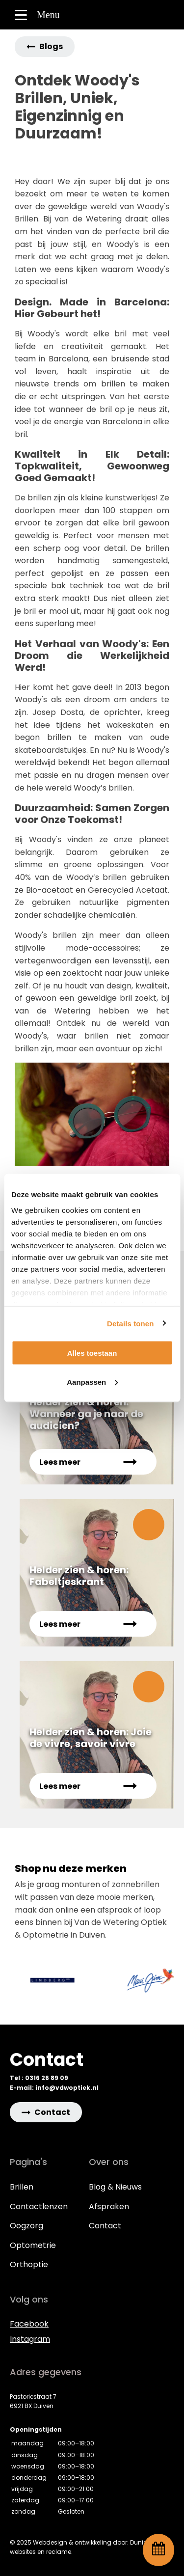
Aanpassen (92, 1381)
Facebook (29, 2323)
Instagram (30, 2339)
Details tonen (130, 1323)
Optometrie (33, 2245)
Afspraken (109, 2206)
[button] (45, 46)
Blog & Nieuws (115, 2186)
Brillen (21, 2186)
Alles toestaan (92, 1353)
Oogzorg (26, 2225)
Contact (105, 2225)
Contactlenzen (39, 2206)
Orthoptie (29, 2264)
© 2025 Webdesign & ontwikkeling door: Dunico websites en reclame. (80, 2547)
